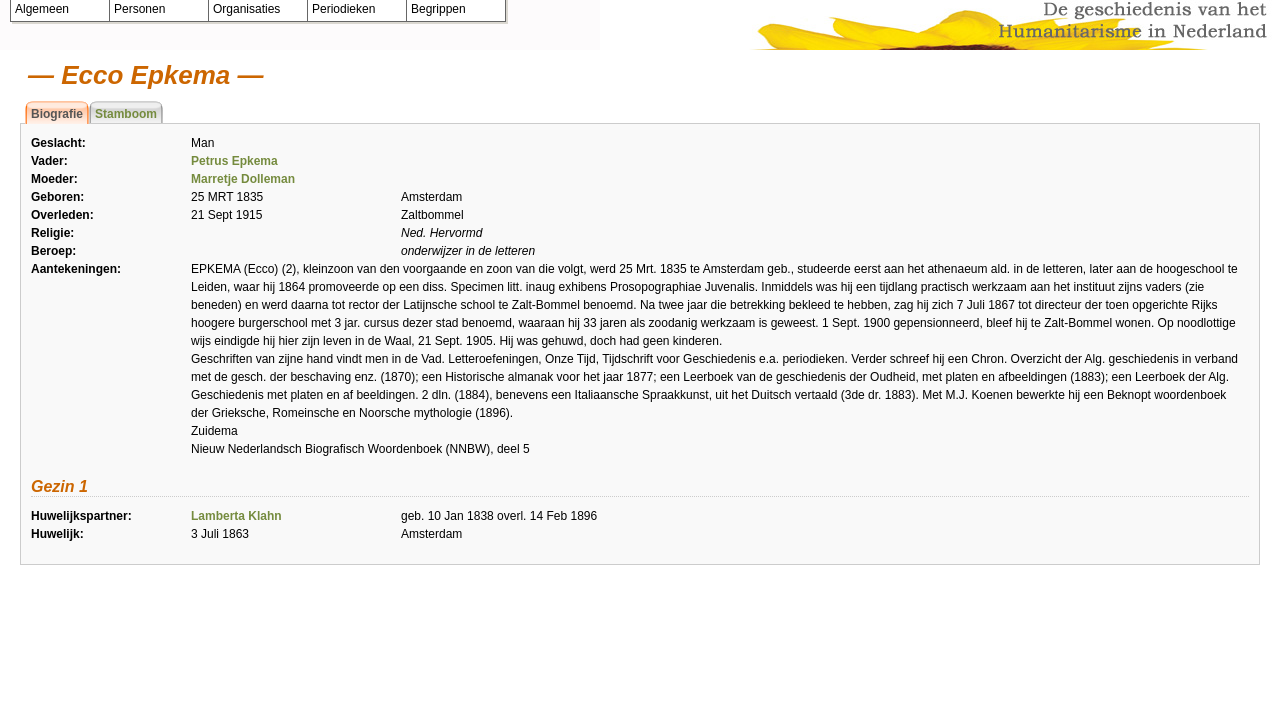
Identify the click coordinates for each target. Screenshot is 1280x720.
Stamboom (126, 114)
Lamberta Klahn (236, 516)
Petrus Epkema (234, 161)
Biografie (57, 114)
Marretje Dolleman (243, 179)
